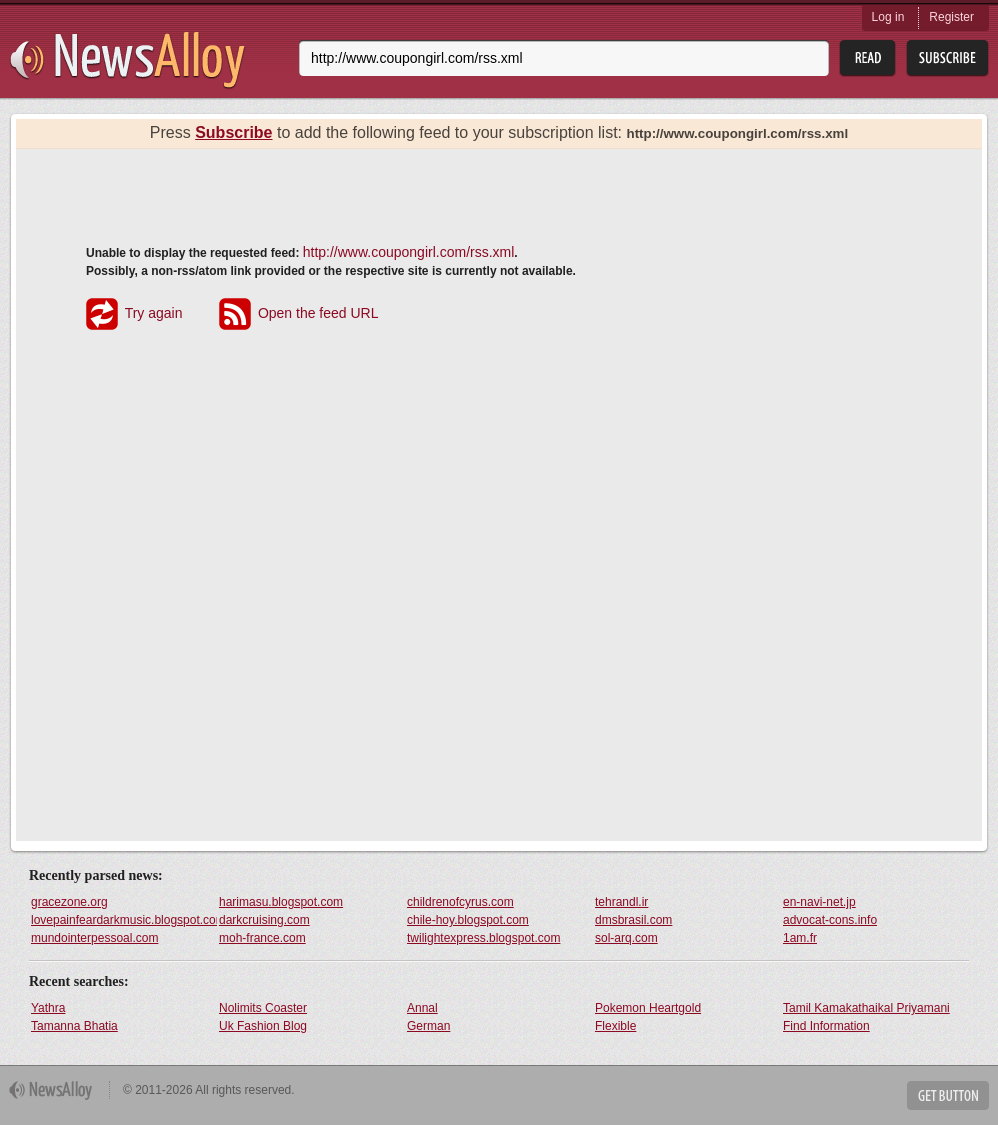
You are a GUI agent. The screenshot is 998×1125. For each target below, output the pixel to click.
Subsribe (947, 58)
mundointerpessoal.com (94, 938)
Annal (422, 1008)
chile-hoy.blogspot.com (468, 920)
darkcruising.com (264, 920)
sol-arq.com (626, 938)
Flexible (615, 1026)
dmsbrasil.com (633, 920)
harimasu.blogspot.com (281, 902)
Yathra (48, 1008)
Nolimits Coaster (263, 1008)
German (428, 1026)
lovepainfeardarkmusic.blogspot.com (124, 920)
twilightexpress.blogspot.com (483, 938)
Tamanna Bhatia (74, 1026)
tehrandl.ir (621, 902)
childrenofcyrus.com (460, 902)
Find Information (826, 1026)
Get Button (948, 1095)
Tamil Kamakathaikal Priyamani (866, 1008)
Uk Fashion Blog (263, 1026)
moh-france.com (262, 938)
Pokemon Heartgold (648, 1008)
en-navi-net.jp (819, 902)
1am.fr (800, 938)
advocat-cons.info (830, 920)
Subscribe (233, 132)
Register (951, 17)
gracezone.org (69, 902)
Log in (888, 17)
